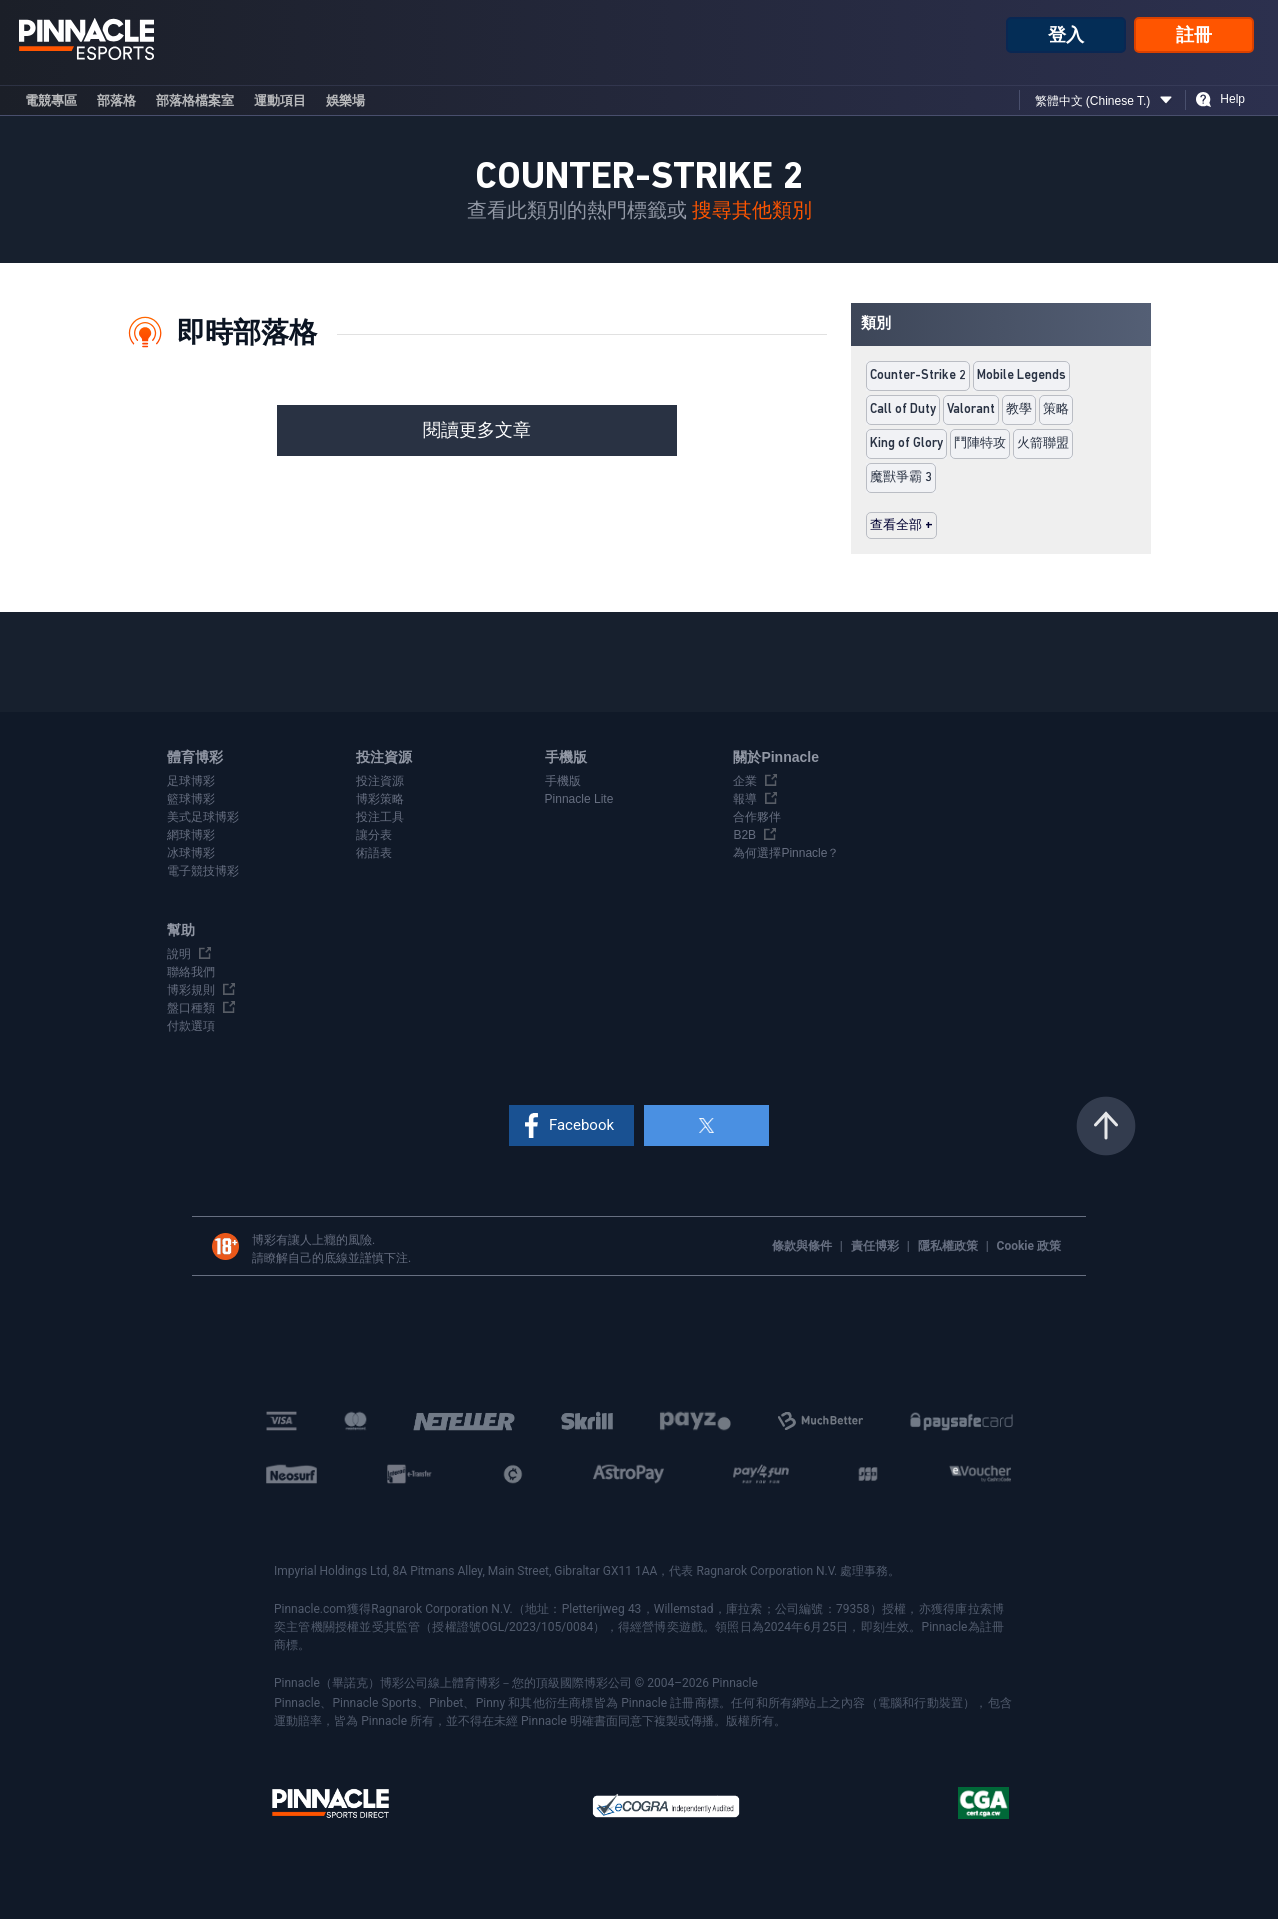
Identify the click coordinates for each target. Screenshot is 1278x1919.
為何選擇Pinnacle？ (786, 853)
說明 (179, 954)
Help (1232, 99)
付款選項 (191, 1026)
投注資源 (380, 781)
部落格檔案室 (195, 100)
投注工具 (380, 817)
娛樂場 (345, 100)
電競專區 (51, 100)
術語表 (374, 853)
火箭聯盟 (1043, 443)
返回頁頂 (1106, 1126)
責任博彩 (876, 1246)
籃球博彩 (191, 799)
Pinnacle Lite (579, 799)
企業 (745, 781)
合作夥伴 (757, 817)
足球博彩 (191, 781)
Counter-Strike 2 (918, 375)
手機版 (563, 781)
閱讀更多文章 (477, 430)
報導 (745, 799)
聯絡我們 (191, 972)
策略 (1056, 409)
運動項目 (280, 100)
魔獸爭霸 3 (901, 477)
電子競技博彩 (203, 871)
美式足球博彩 (203, 817)
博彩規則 (191, 990)
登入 (1066, 35)
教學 (1019, 409)
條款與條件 (803, 1246)
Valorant (971, 409)
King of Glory (906, 443)
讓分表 (374, 835)
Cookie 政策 (1029, 1246)
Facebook (581, 1125)
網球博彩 (191, 835)
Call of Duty (903, 409)
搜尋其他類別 (752, 211)
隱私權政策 (949, 1246)
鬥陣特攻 (980, 443)
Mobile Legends (1021, 375)
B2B (744, 835)
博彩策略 (380, 799)
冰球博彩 (191, 853)
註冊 (1194, 35)
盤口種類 (191, 1008)
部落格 (116, 100)
